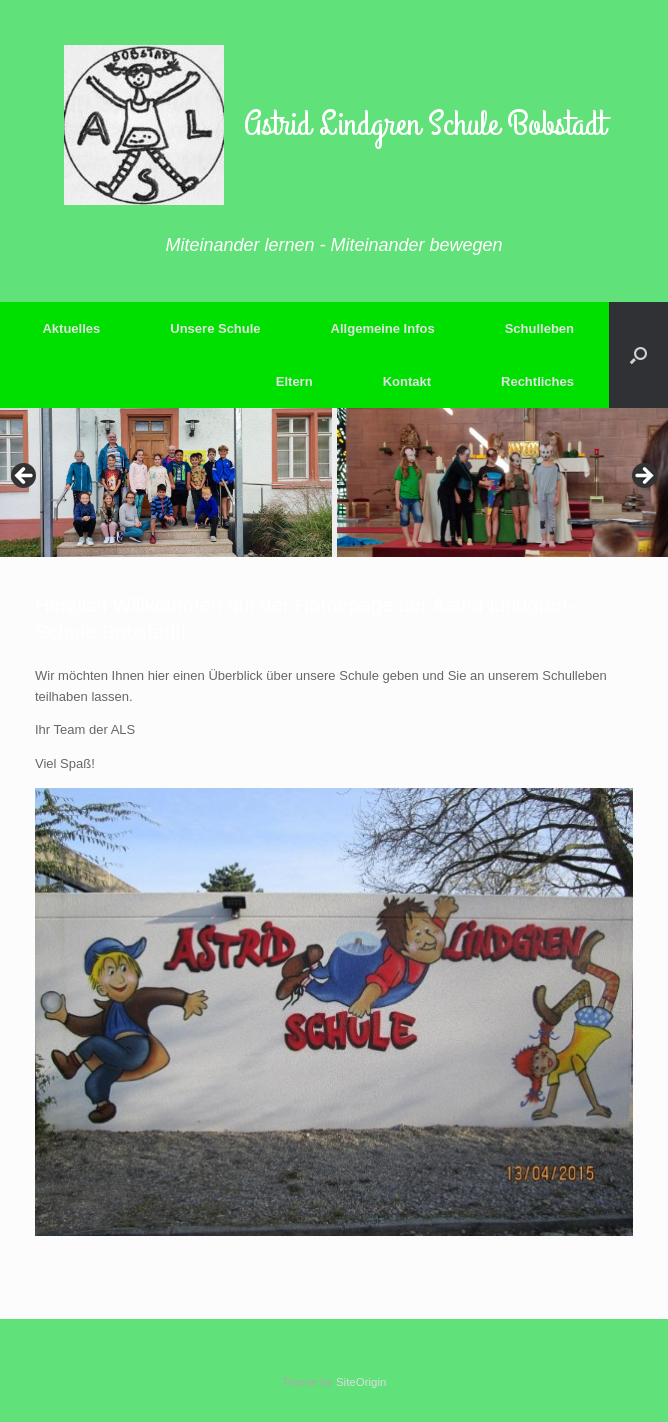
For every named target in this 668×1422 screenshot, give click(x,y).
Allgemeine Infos (383, 328)
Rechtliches (537, 381)
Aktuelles (71, 328)
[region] (334, 482)
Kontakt (407, 381)
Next (643, 477)
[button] (638, 355)
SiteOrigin (361, 1382)
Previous (25, 477)
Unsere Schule (215, 328)
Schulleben (539, 328)
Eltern (294, 381)
